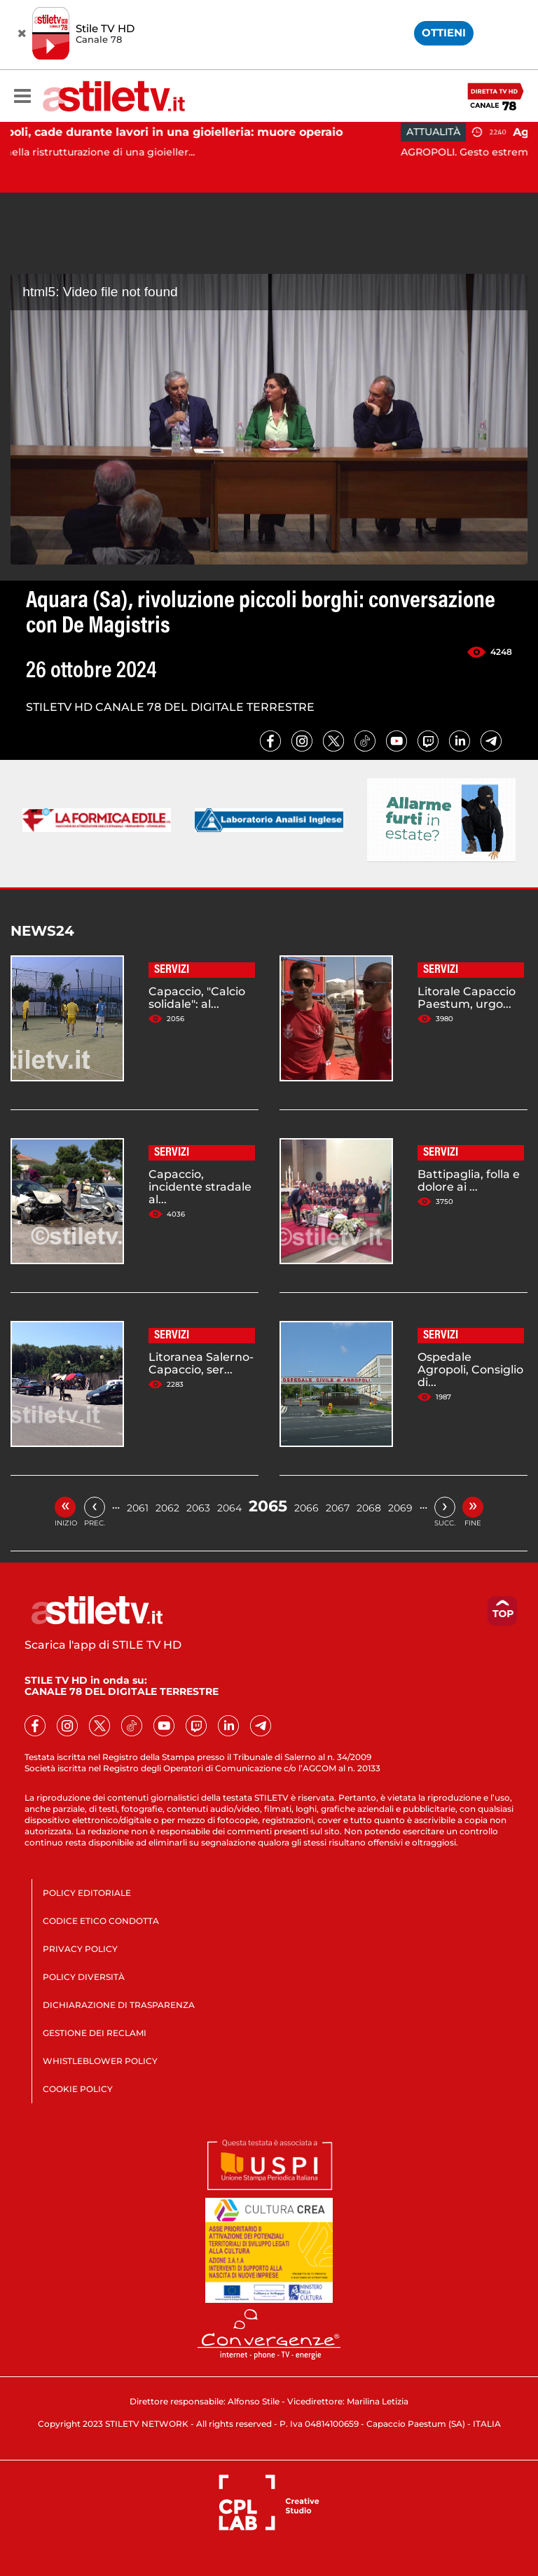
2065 (268, 1506)
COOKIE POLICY (78, 2089)
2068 (369, 1508)
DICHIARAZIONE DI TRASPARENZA (119, 2005)
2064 (229, 1508)
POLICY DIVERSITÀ (84, 1977)
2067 (338, 1508)
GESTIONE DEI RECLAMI (94, 2033)
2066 (306, 1508)
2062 (167, 1508)
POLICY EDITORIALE (87, 1893)
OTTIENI (444, 32)
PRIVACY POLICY (80, 1949)
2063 (198, 1508)
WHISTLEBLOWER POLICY (100, 2061)
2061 (138, 1508)
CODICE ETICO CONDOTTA (101, 1921)
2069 (400, 1508)
